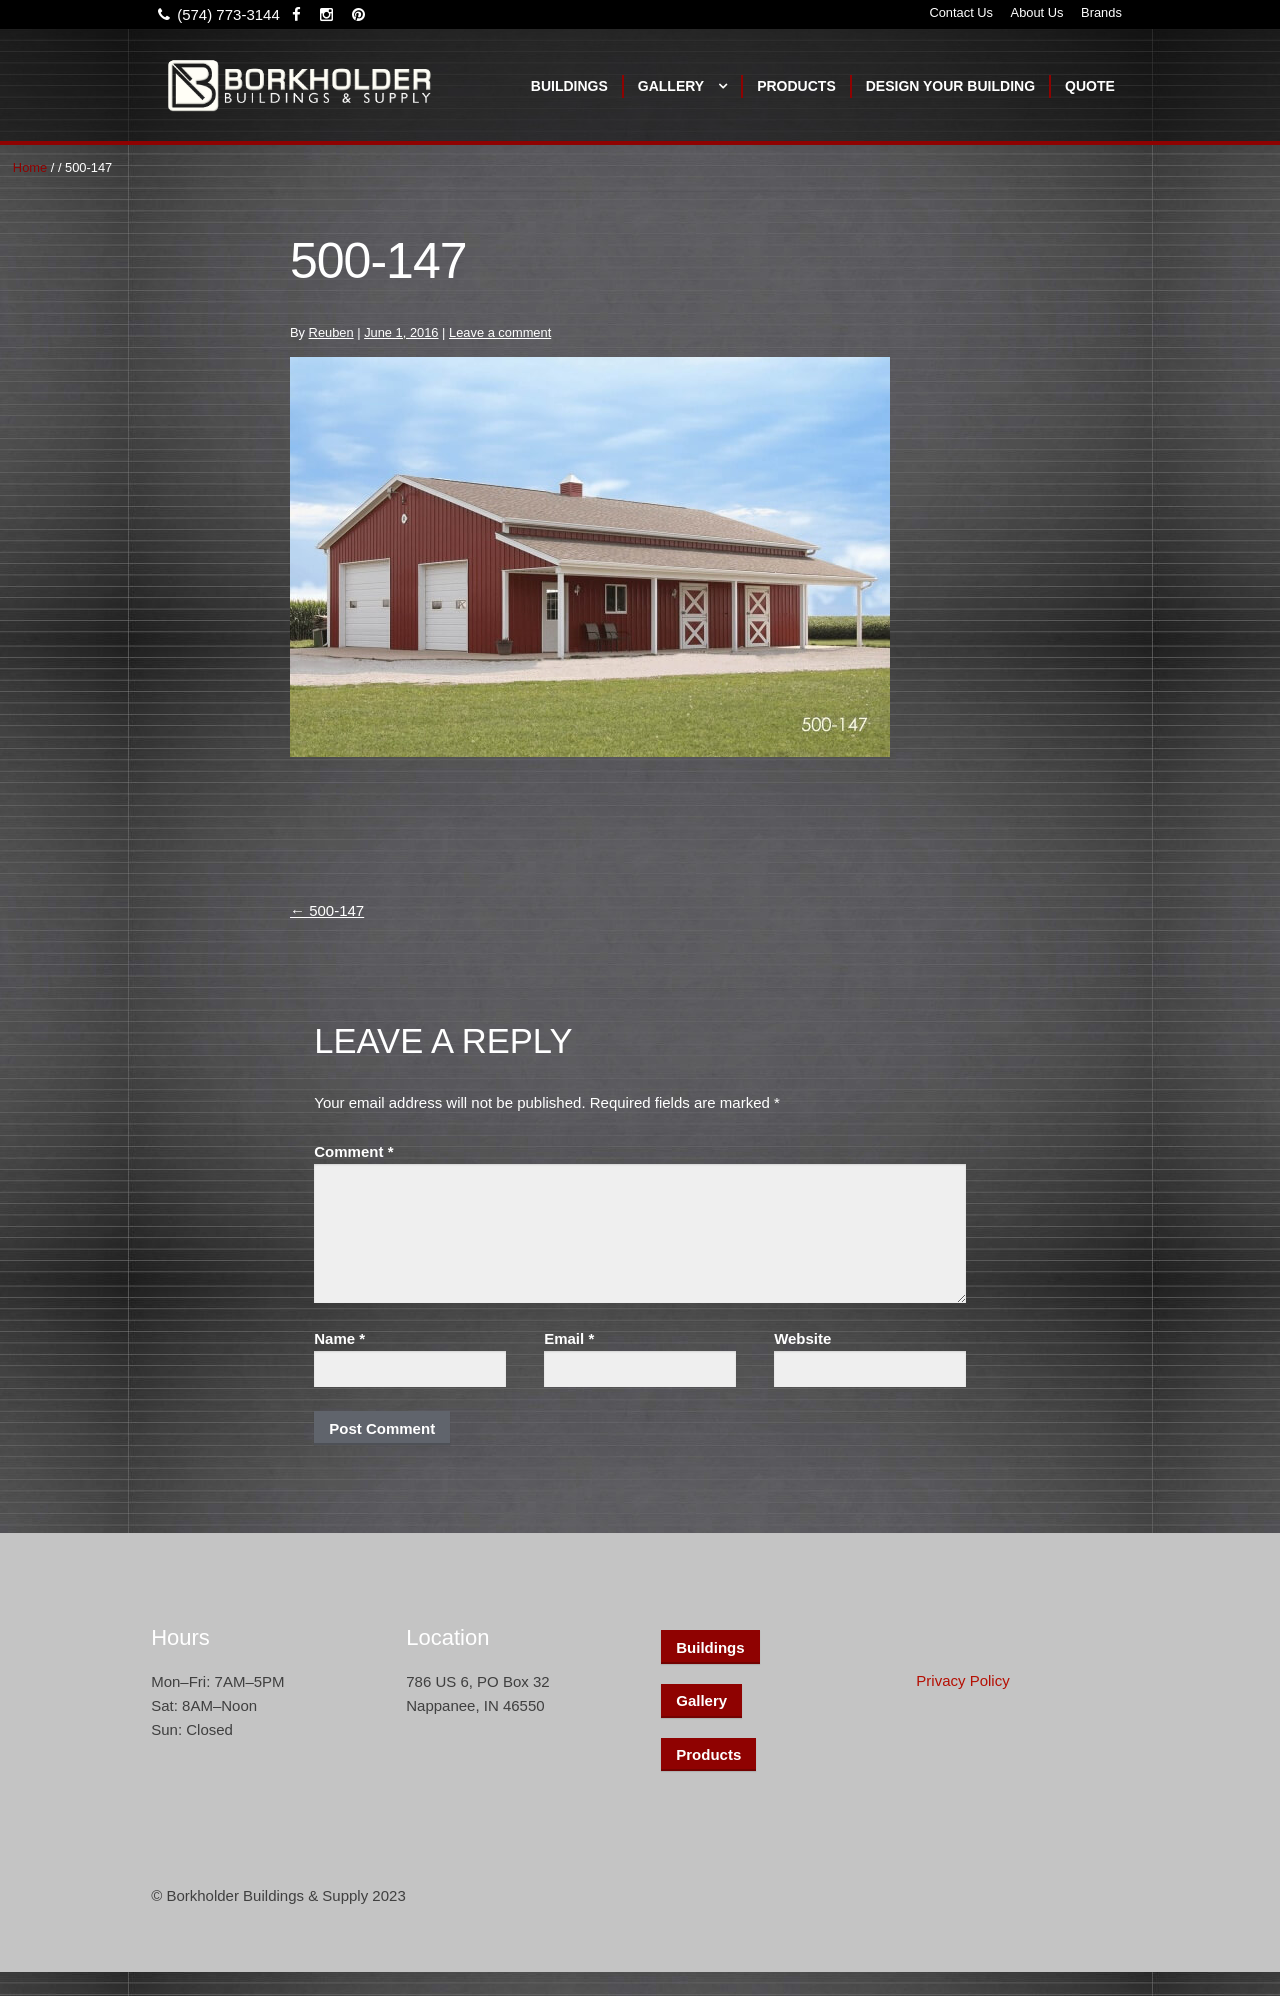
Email (569, 1338)
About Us (1037, 12)
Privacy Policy (962, 1680)
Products (796, 86)
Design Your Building (950, 86)
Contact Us (961, 12)
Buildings (569, 86)
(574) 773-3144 (215, 14)
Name (339, 1338)
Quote (1090, 86)
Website (802, 1338)
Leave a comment (500, 332)
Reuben (331, 332)
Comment (353, 1151)
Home (30, 167)
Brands (1101, 12)
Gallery (671, 86)
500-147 (327, 910)
